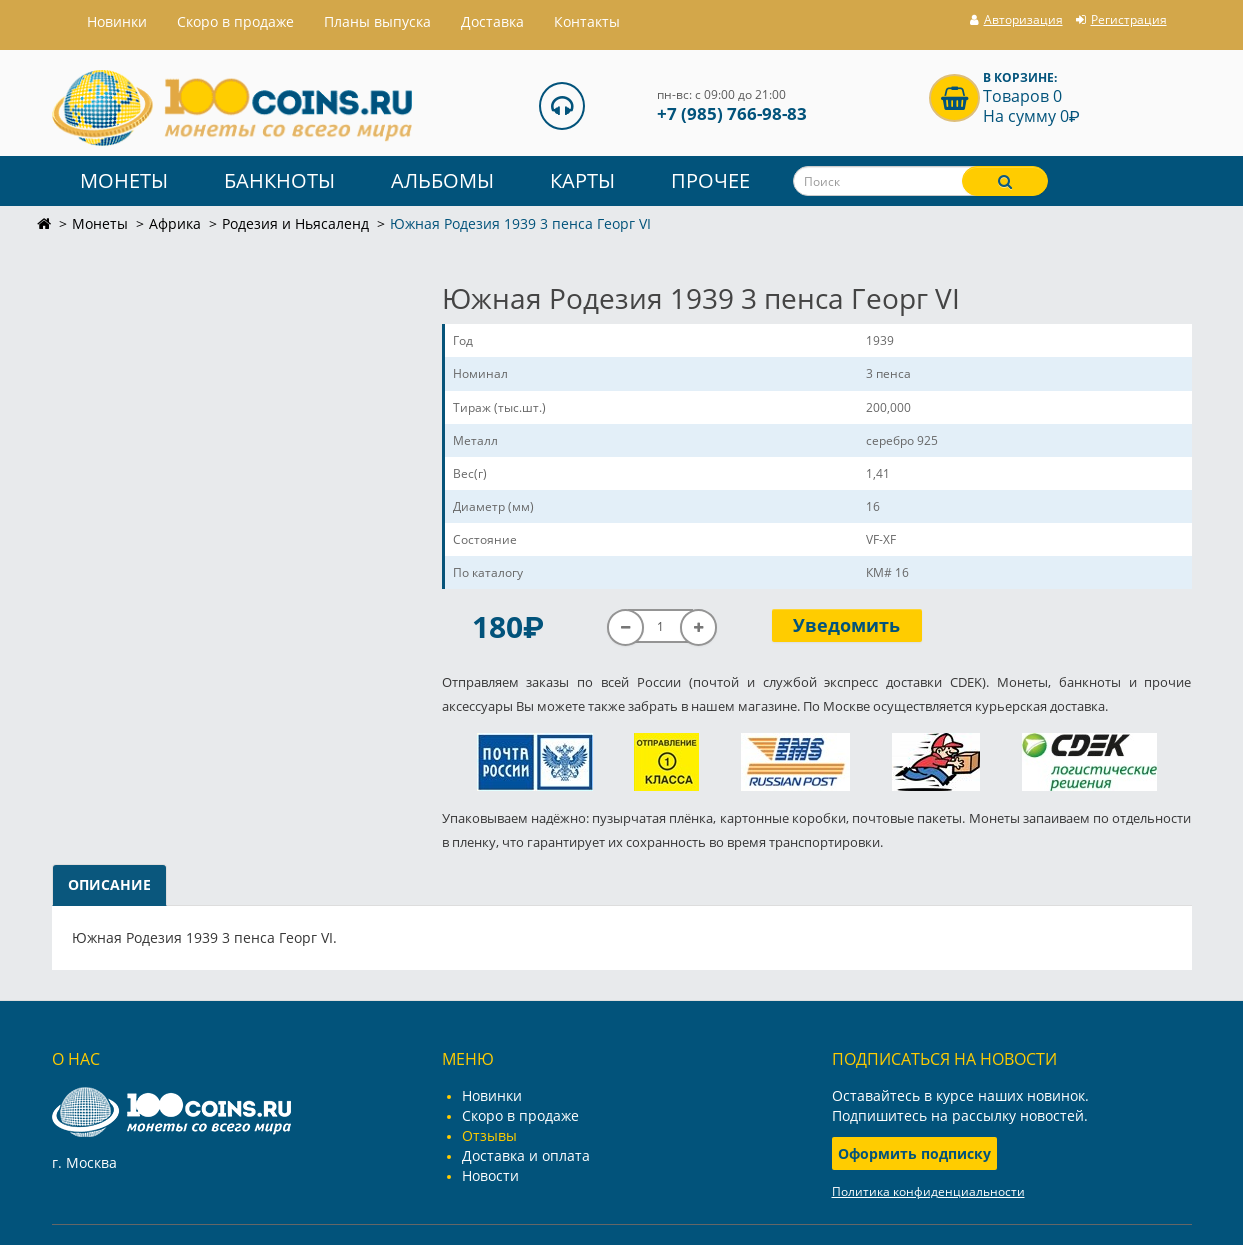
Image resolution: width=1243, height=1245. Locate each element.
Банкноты (279, 180)
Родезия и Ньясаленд (295, 223)
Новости (490, 1175)
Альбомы (442, 180)
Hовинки (117, 21)
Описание (109, 884)
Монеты (124, 180)
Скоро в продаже (235, 21)
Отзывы (489, 1135)
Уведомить (846, 625)
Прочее (710, 180)
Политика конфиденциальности (928, 1191)
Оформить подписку (914, 1153)
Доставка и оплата (526, 1155)
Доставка (492, 21)
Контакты (587, 21)
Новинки (492, 1095)
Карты (582, 180)
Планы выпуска (377, 21)
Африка (175, 223)
